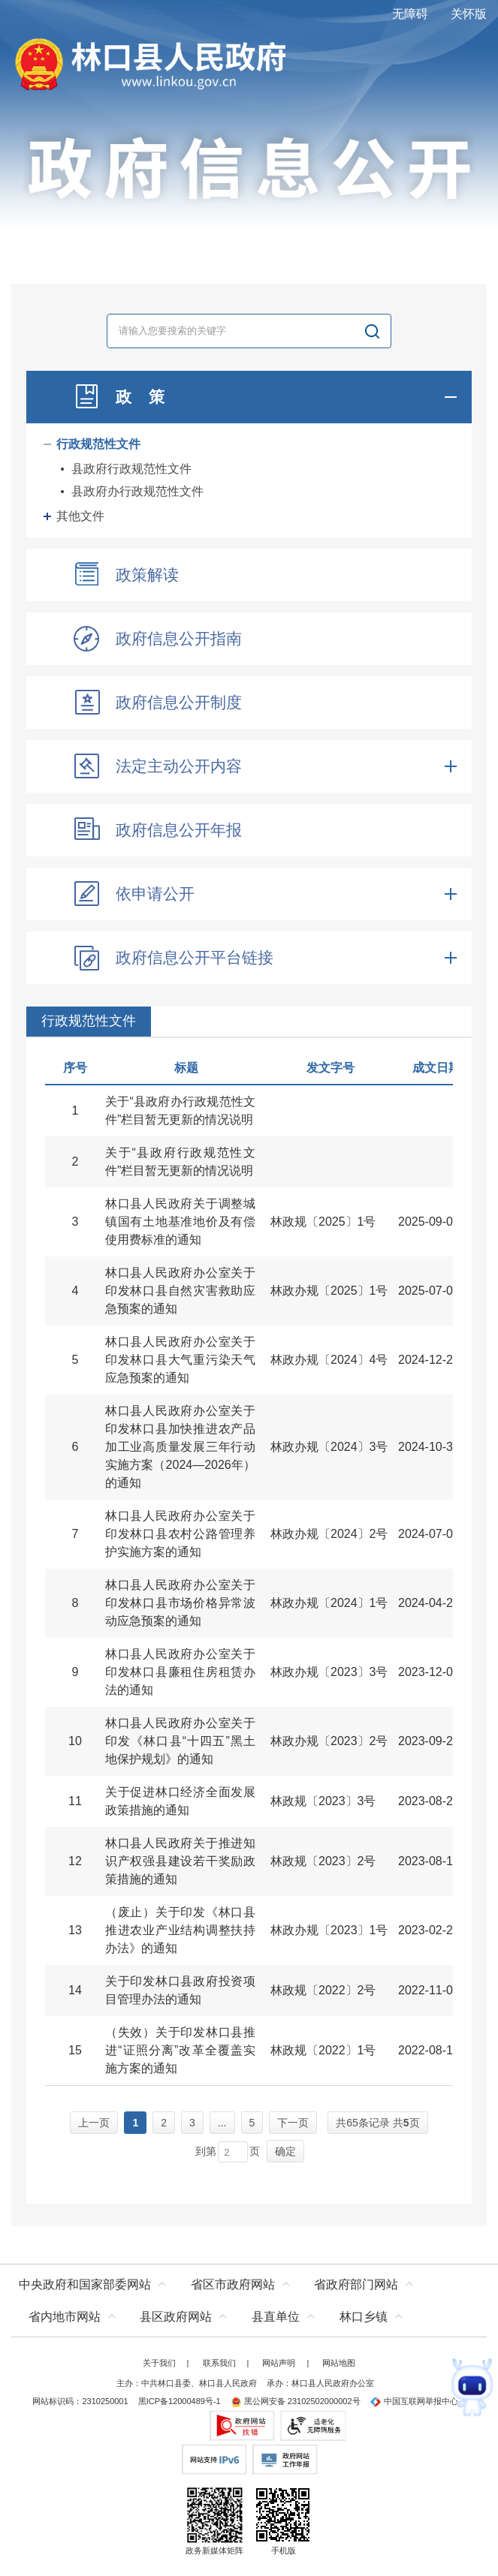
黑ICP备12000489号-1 (179, 2401)
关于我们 (159, 2362)
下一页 (293, 2123)
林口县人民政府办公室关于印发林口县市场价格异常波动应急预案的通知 (180, 1602)
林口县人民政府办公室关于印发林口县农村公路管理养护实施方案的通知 (180, 1533)
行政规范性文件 (98, 444)
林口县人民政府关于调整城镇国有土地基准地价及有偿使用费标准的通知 (180, 1221)
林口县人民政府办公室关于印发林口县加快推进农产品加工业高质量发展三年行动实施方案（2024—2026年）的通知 (180, 1446)
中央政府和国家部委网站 (85, 2284)
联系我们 (219, 2362)
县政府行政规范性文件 (131, 468)
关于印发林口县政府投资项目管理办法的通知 (180, 1990)
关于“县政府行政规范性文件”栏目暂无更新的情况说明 (180, 1161)
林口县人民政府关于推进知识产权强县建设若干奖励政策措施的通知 (180, 1861)
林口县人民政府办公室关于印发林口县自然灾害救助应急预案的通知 (180, 1290)
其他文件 (80, 516)
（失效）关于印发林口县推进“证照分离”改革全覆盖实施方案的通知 (180, 2050)
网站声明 (278, 2362)
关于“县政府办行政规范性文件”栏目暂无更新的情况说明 (180, 1110)
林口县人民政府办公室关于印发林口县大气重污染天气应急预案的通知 (180, 1359)
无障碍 (410, 14)
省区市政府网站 (233, 2284)
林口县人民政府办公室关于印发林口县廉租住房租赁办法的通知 (180, 1672)
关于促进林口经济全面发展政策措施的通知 (180, 1801)
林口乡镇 (364, 2316)
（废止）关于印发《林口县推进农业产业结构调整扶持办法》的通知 (180, 1930)
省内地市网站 (65, 2316)
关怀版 (469, 14)
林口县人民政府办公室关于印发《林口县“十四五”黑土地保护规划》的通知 (180, 1741)
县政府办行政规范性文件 (137, 491)
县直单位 (276, 2316)
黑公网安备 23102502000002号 (296, 2401)
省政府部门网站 (356, 2284)
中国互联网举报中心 (414, 2401)
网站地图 (338, 2362)
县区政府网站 (176, 2316)
